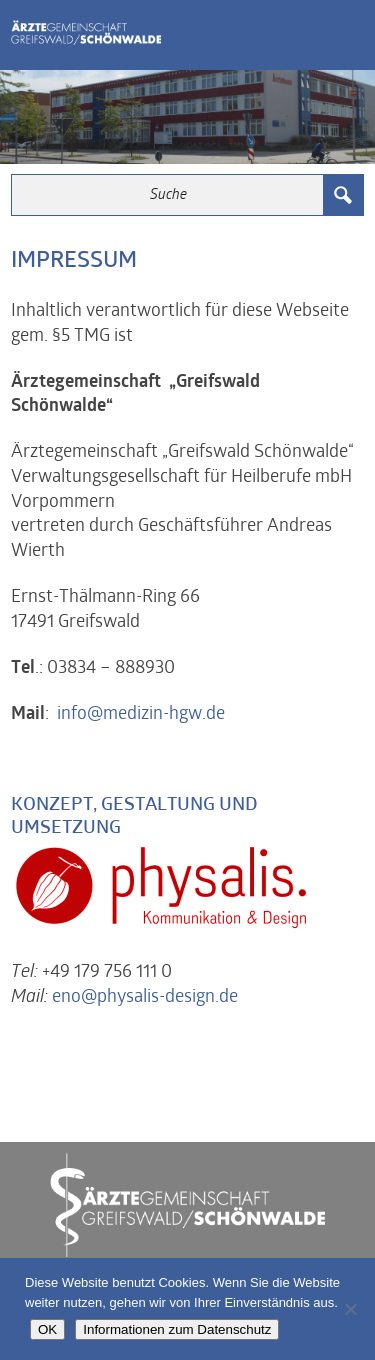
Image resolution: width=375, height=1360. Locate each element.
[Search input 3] (168, 195)
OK (47, 1329)
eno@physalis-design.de (145, 997)
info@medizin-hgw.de (141, 714)
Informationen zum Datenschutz (177, 1329)
